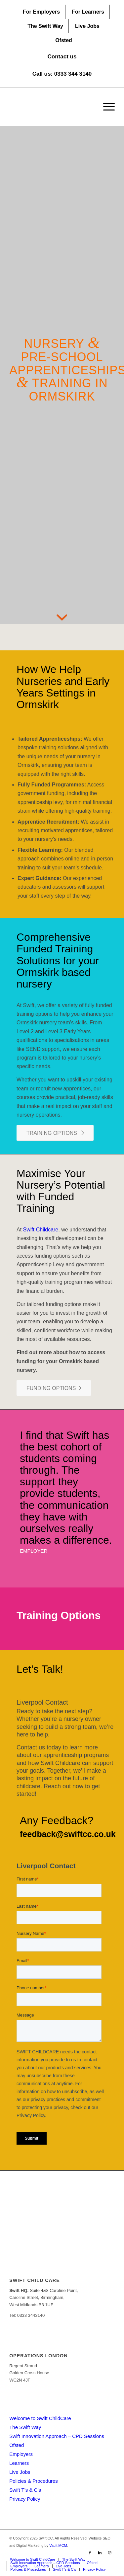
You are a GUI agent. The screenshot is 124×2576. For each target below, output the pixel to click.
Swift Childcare (41, 1229)
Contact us (62, 56)
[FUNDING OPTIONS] (54, 1388)
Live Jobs (87, 26)
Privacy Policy (24, 2499)
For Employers (41, 12)
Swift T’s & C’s (25, 2490)
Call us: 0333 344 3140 (62, 74)
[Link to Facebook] (90, 2552)
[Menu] (106, 107)
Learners (19, 2463)
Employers (21, 2454)
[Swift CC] (51, 107)
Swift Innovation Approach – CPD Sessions (56, 2436)
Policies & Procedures (33, 2481)
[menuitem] (41, 12)
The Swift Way (45, 26)
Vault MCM (58, 2545)
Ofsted (63, 40)
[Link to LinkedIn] (100, 2552)
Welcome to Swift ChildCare (40, 2418)
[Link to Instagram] (110, 2552)
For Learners (88, 12)
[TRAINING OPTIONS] (55, 1133)
